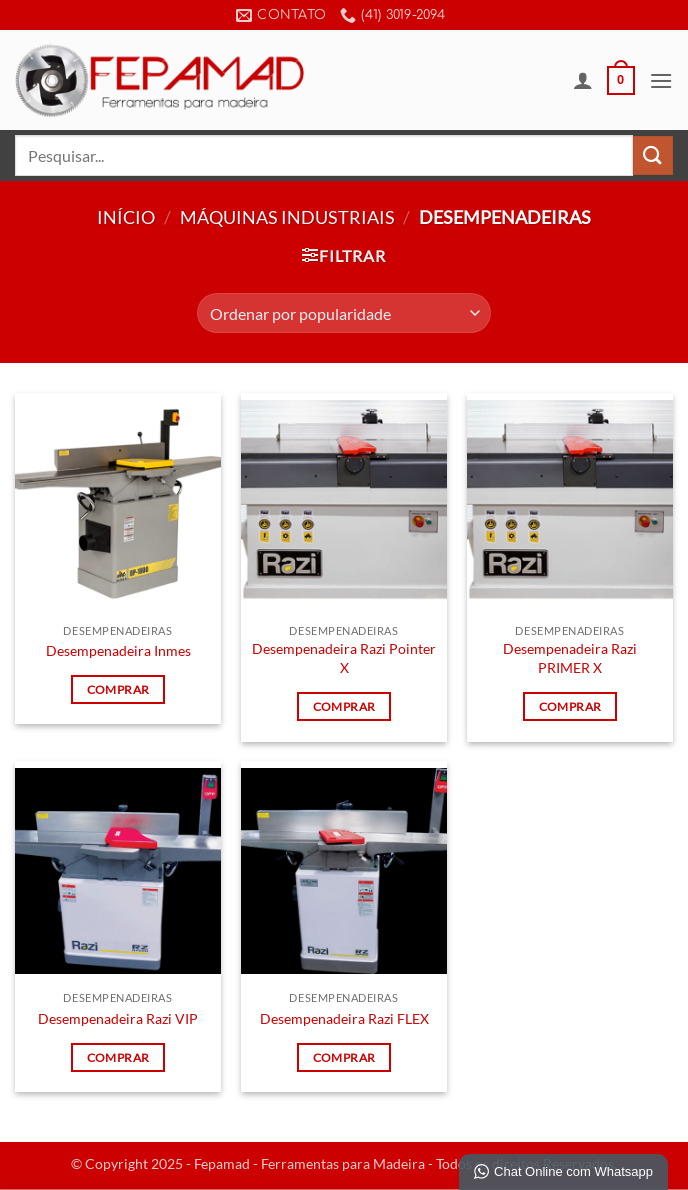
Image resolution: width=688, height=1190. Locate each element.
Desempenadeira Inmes (118, 650)
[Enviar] (653, 155)
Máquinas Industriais (287, 217)
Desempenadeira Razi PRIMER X (570, 658)
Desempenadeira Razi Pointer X (344, 658)
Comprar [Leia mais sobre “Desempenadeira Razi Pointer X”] (344, 706)
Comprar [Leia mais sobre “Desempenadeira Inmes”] (118, 689)
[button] (621, 81)
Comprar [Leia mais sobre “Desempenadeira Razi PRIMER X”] (570, 706)
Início (126, 217)
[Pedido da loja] (343, 313)
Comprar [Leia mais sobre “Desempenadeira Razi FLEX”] (344, 1057)
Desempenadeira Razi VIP (118, 1018)
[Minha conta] (583, 80)
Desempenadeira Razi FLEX (344, 1018)
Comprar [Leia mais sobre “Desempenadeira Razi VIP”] (118, 1057)
